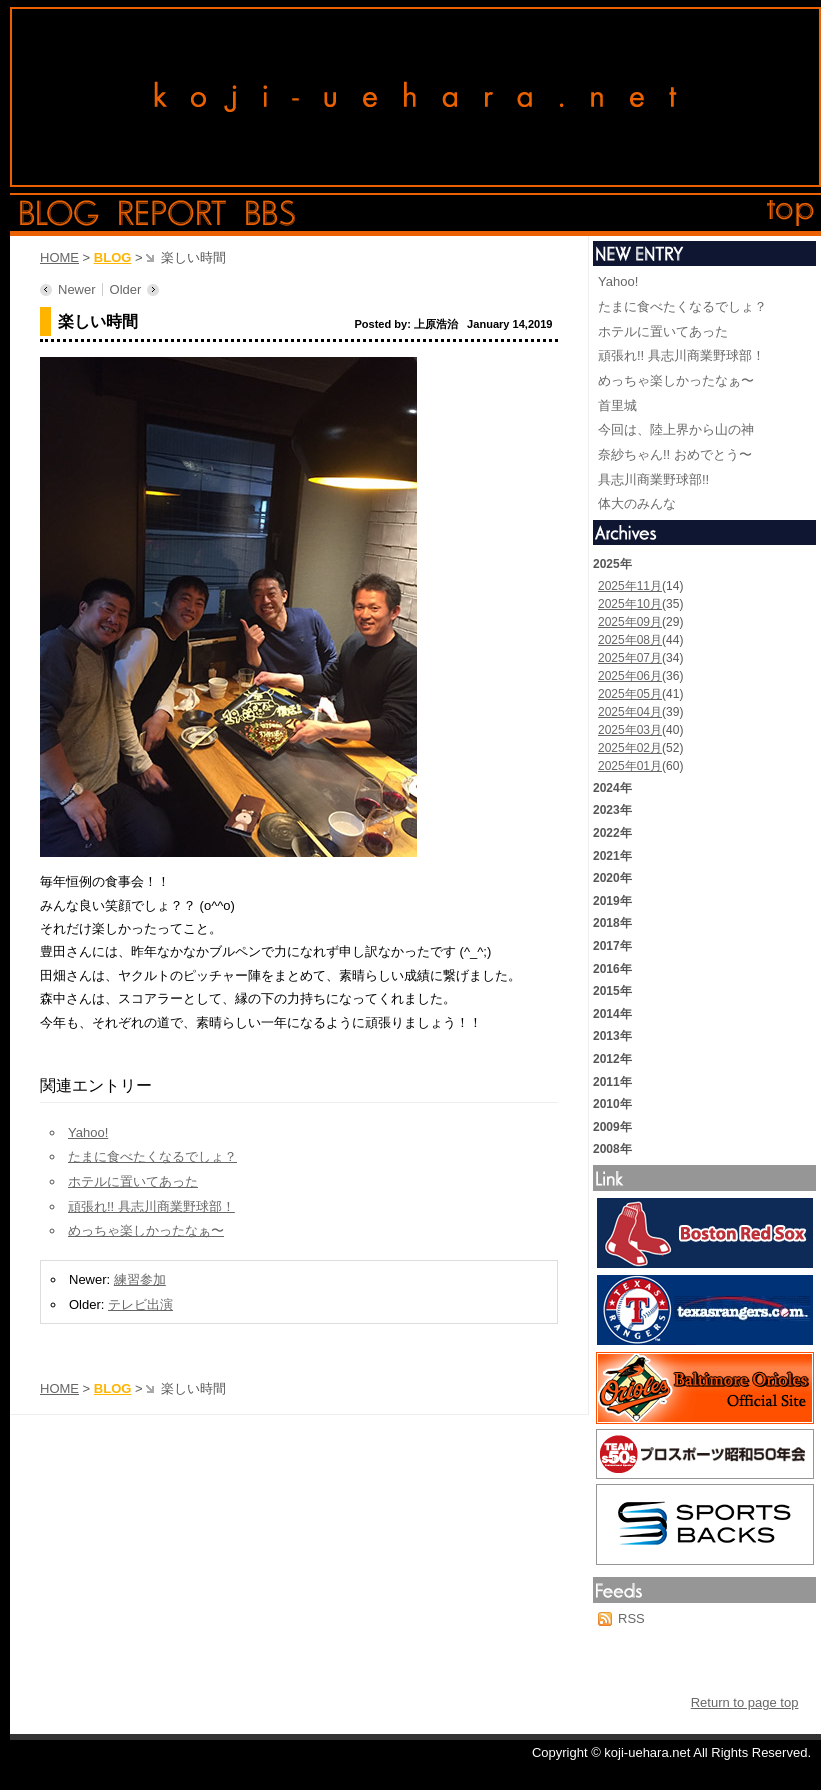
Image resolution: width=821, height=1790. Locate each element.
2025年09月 (630, 622)
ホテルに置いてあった (133, 1181)
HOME (59, 257)
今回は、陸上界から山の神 (676, 429)
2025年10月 (630, 604)
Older (126, 289)
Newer (77, 289)
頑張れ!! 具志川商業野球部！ (151, 1206)
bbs (270, 213)
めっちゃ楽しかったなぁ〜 (146, 1230)
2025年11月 (630, 586)
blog (59, 213)
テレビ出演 (140, 1304)
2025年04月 (630, 712)
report (172, 213)
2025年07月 (630, 658)
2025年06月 (630, 676)
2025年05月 (630, 694)
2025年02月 (630, 748)
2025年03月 (630, 730)
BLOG (113, 257)
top (791, 213)
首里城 (617, 405)
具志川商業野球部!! (653, 479)
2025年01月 (630, 766)
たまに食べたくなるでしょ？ (152, 1156)
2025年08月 (630, 640)
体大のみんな (637, 503)
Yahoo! (88, 1132)
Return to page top (745, 1702)
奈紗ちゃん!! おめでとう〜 (675, 454)
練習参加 (140, 1279)
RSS (631, 1618)
